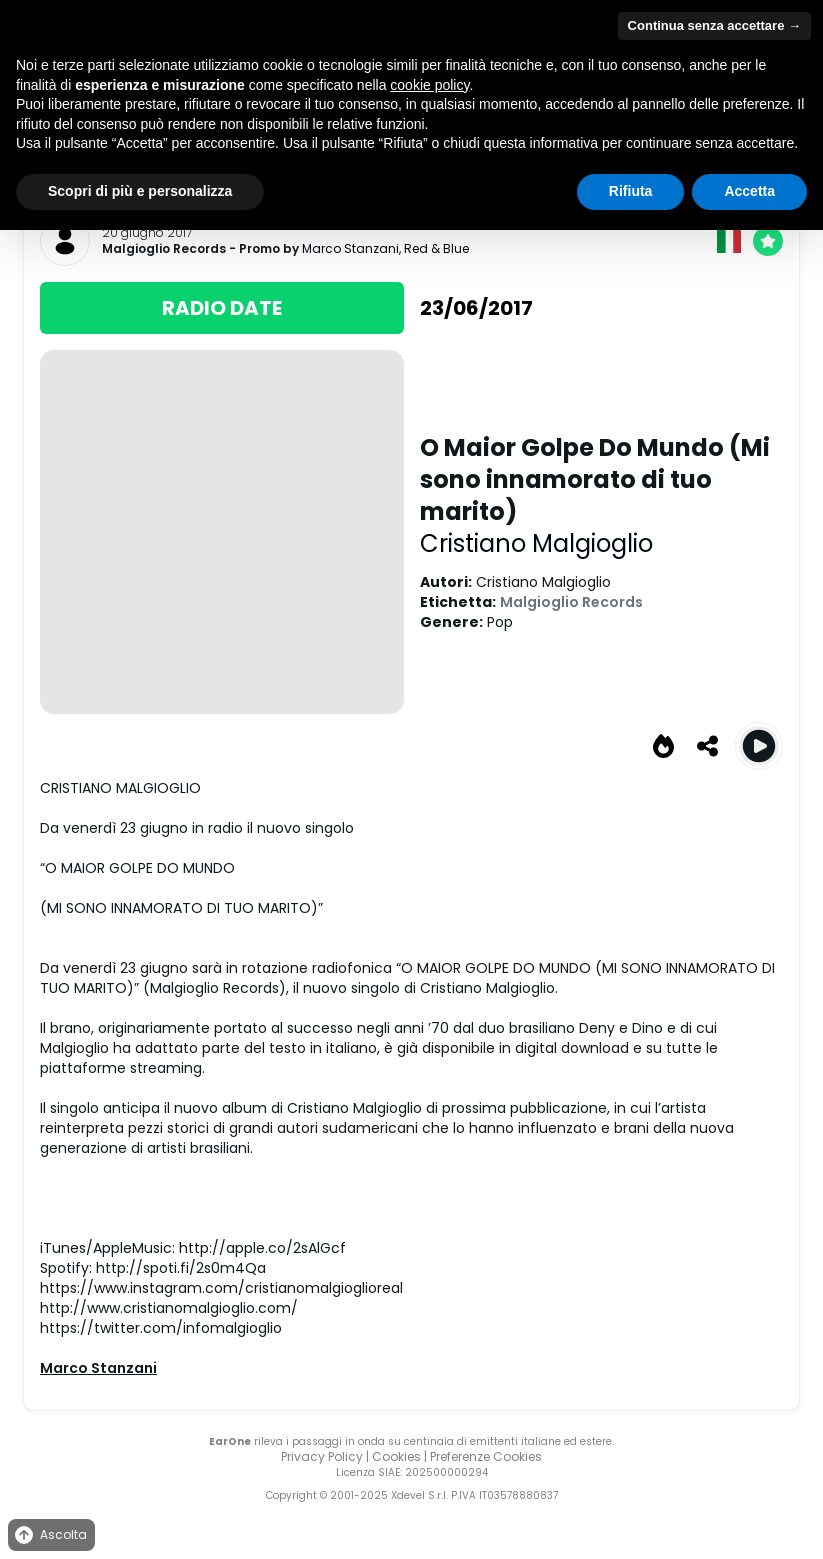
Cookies (396, 1456)
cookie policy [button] (429, 85)
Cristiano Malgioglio (536, 543)
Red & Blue (436, 248)
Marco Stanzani (98, 1368)
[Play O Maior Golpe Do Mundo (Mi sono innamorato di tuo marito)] (759, 746)
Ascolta (49, 1535)
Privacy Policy (322, 1456)
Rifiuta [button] (631, 191)
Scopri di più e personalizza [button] (140, 191)
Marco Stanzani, (353, 248)
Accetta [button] (749, 191)
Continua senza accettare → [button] (714, 25)
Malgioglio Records (164, 249)
